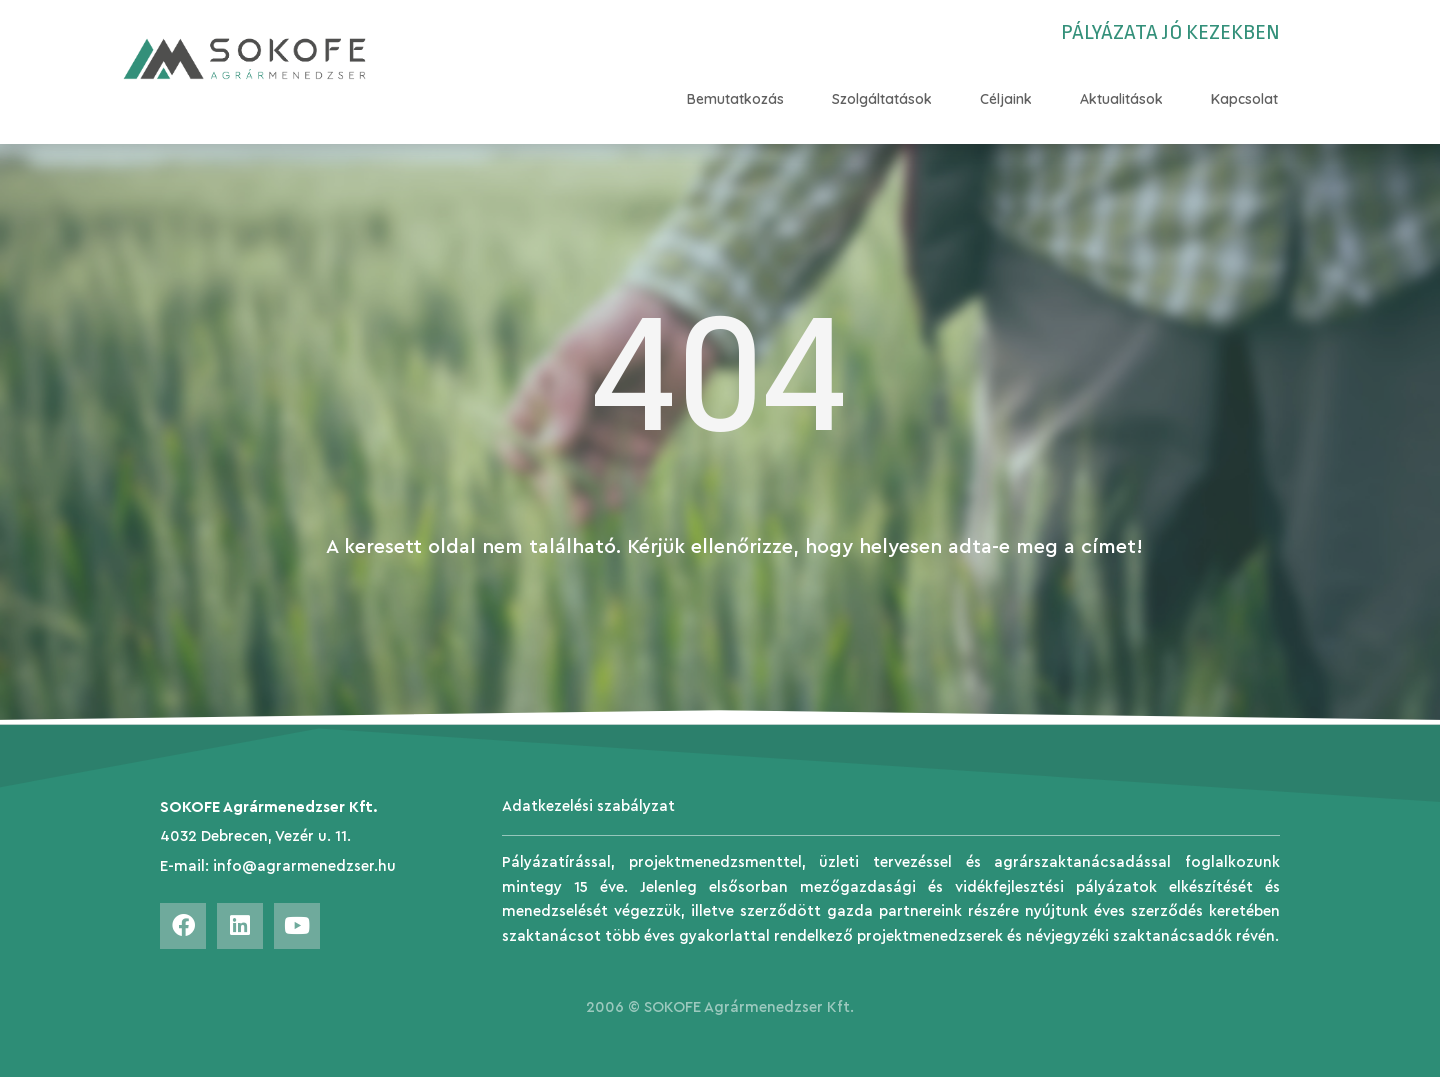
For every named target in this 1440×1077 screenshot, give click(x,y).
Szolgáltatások (882, 99)
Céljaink (1006, 99)
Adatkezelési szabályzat (588, 806)
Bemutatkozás (735, 99)
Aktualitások (1121, 99)
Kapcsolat (1244, 99)
